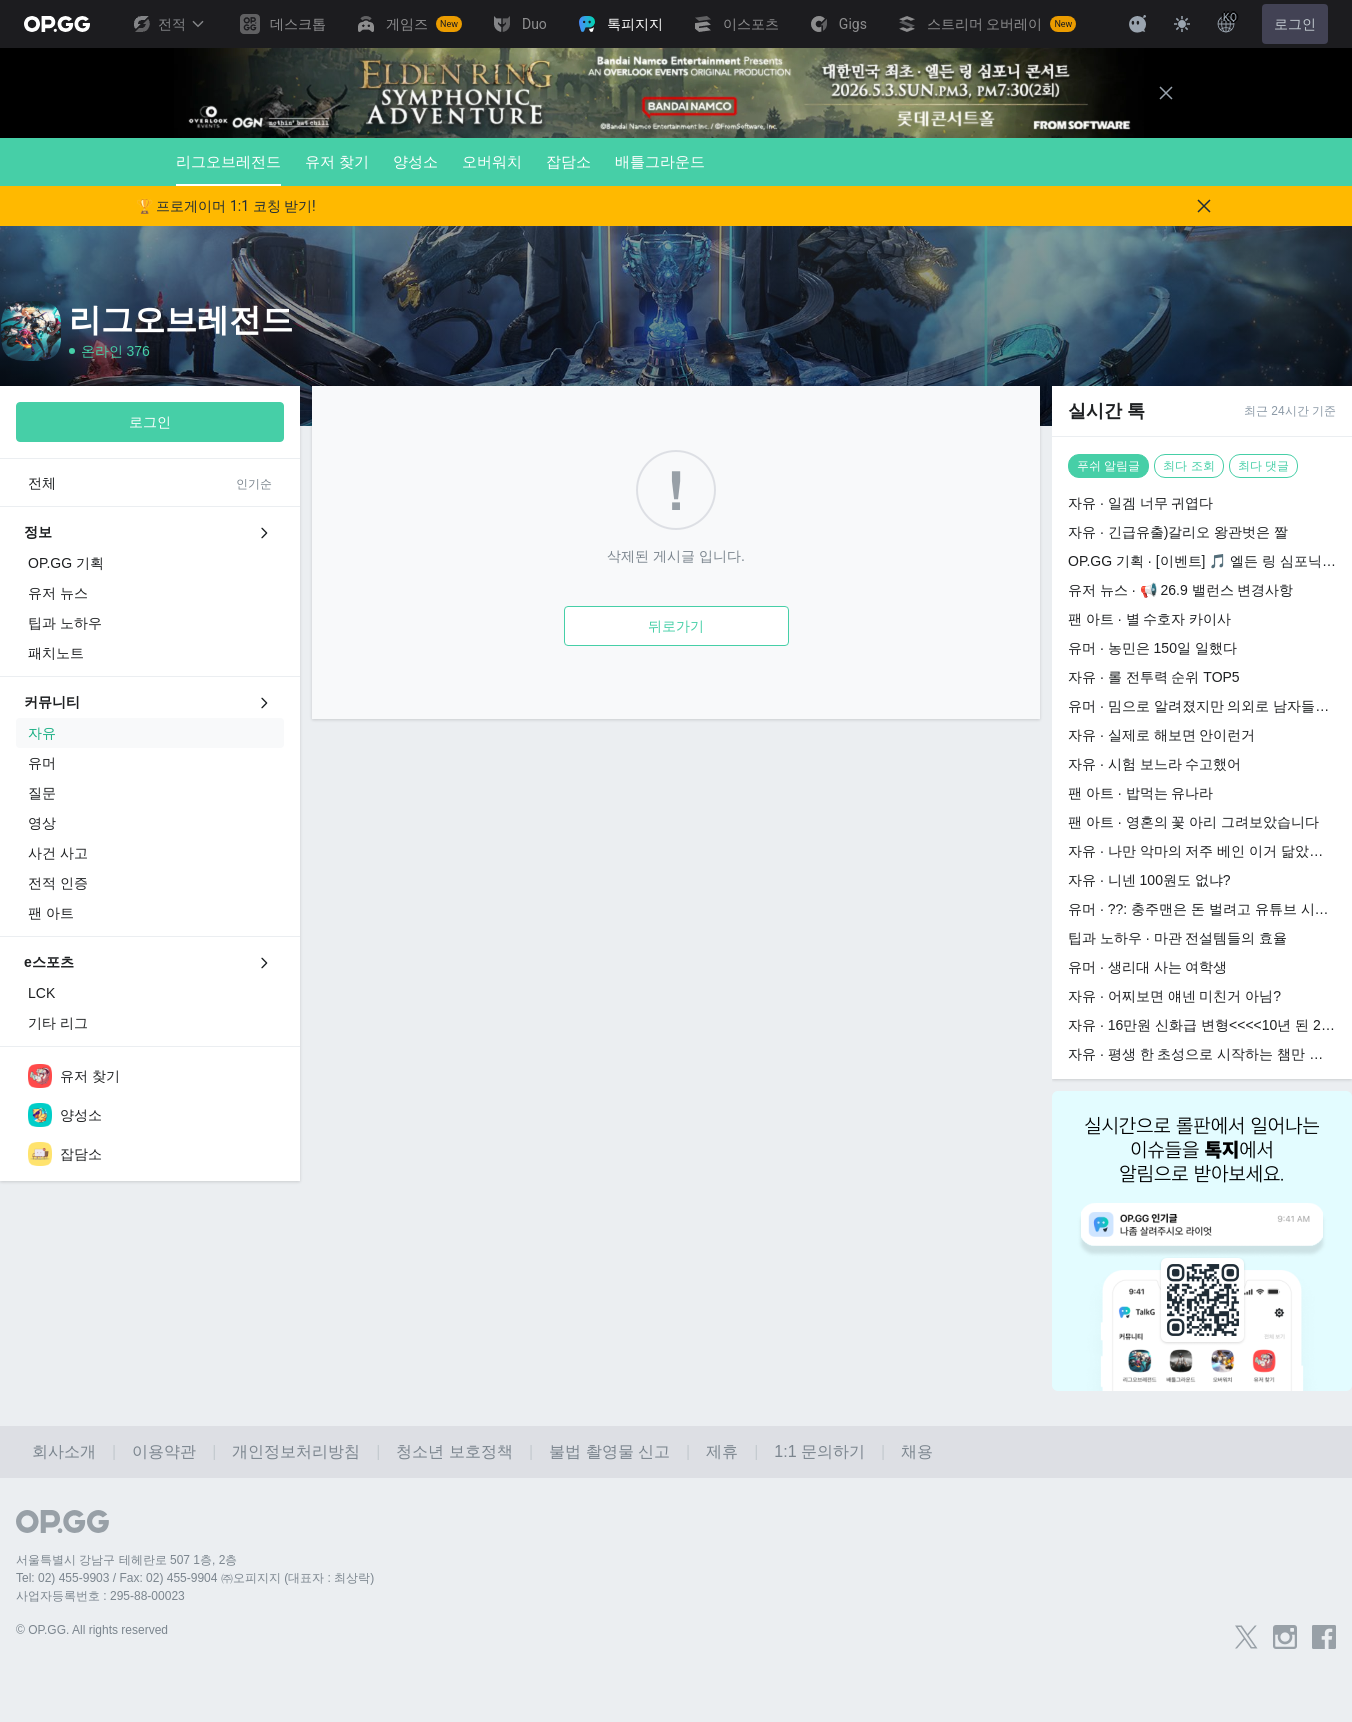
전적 (168, 24)
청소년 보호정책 (454, 1451)
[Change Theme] (1182, 24)
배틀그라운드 (660, 161)
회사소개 (64, 1451)
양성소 (415, 161)
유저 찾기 (337, 161)
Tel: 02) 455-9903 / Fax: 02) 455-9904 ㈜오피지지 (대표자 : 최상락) (195, 1578)
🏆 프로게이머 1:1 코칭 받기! (226, 206)
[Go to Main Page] (57, 24)
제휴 (722, 1451)
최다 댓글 (1263, 466)
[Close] (1166, 93)
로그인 (1295, 24)
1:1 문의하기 (819, 1451)
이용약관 (164, 1451)
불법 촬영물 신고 (609, 1451)
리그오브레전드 (228, 169)
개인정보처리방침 (296, 1451)
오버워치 (492, 161)
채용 (917, 1451)
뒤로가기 (676, 626)
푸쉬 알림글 (1108, 466)
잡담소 (568, 161)
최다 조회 (1188, 466)
